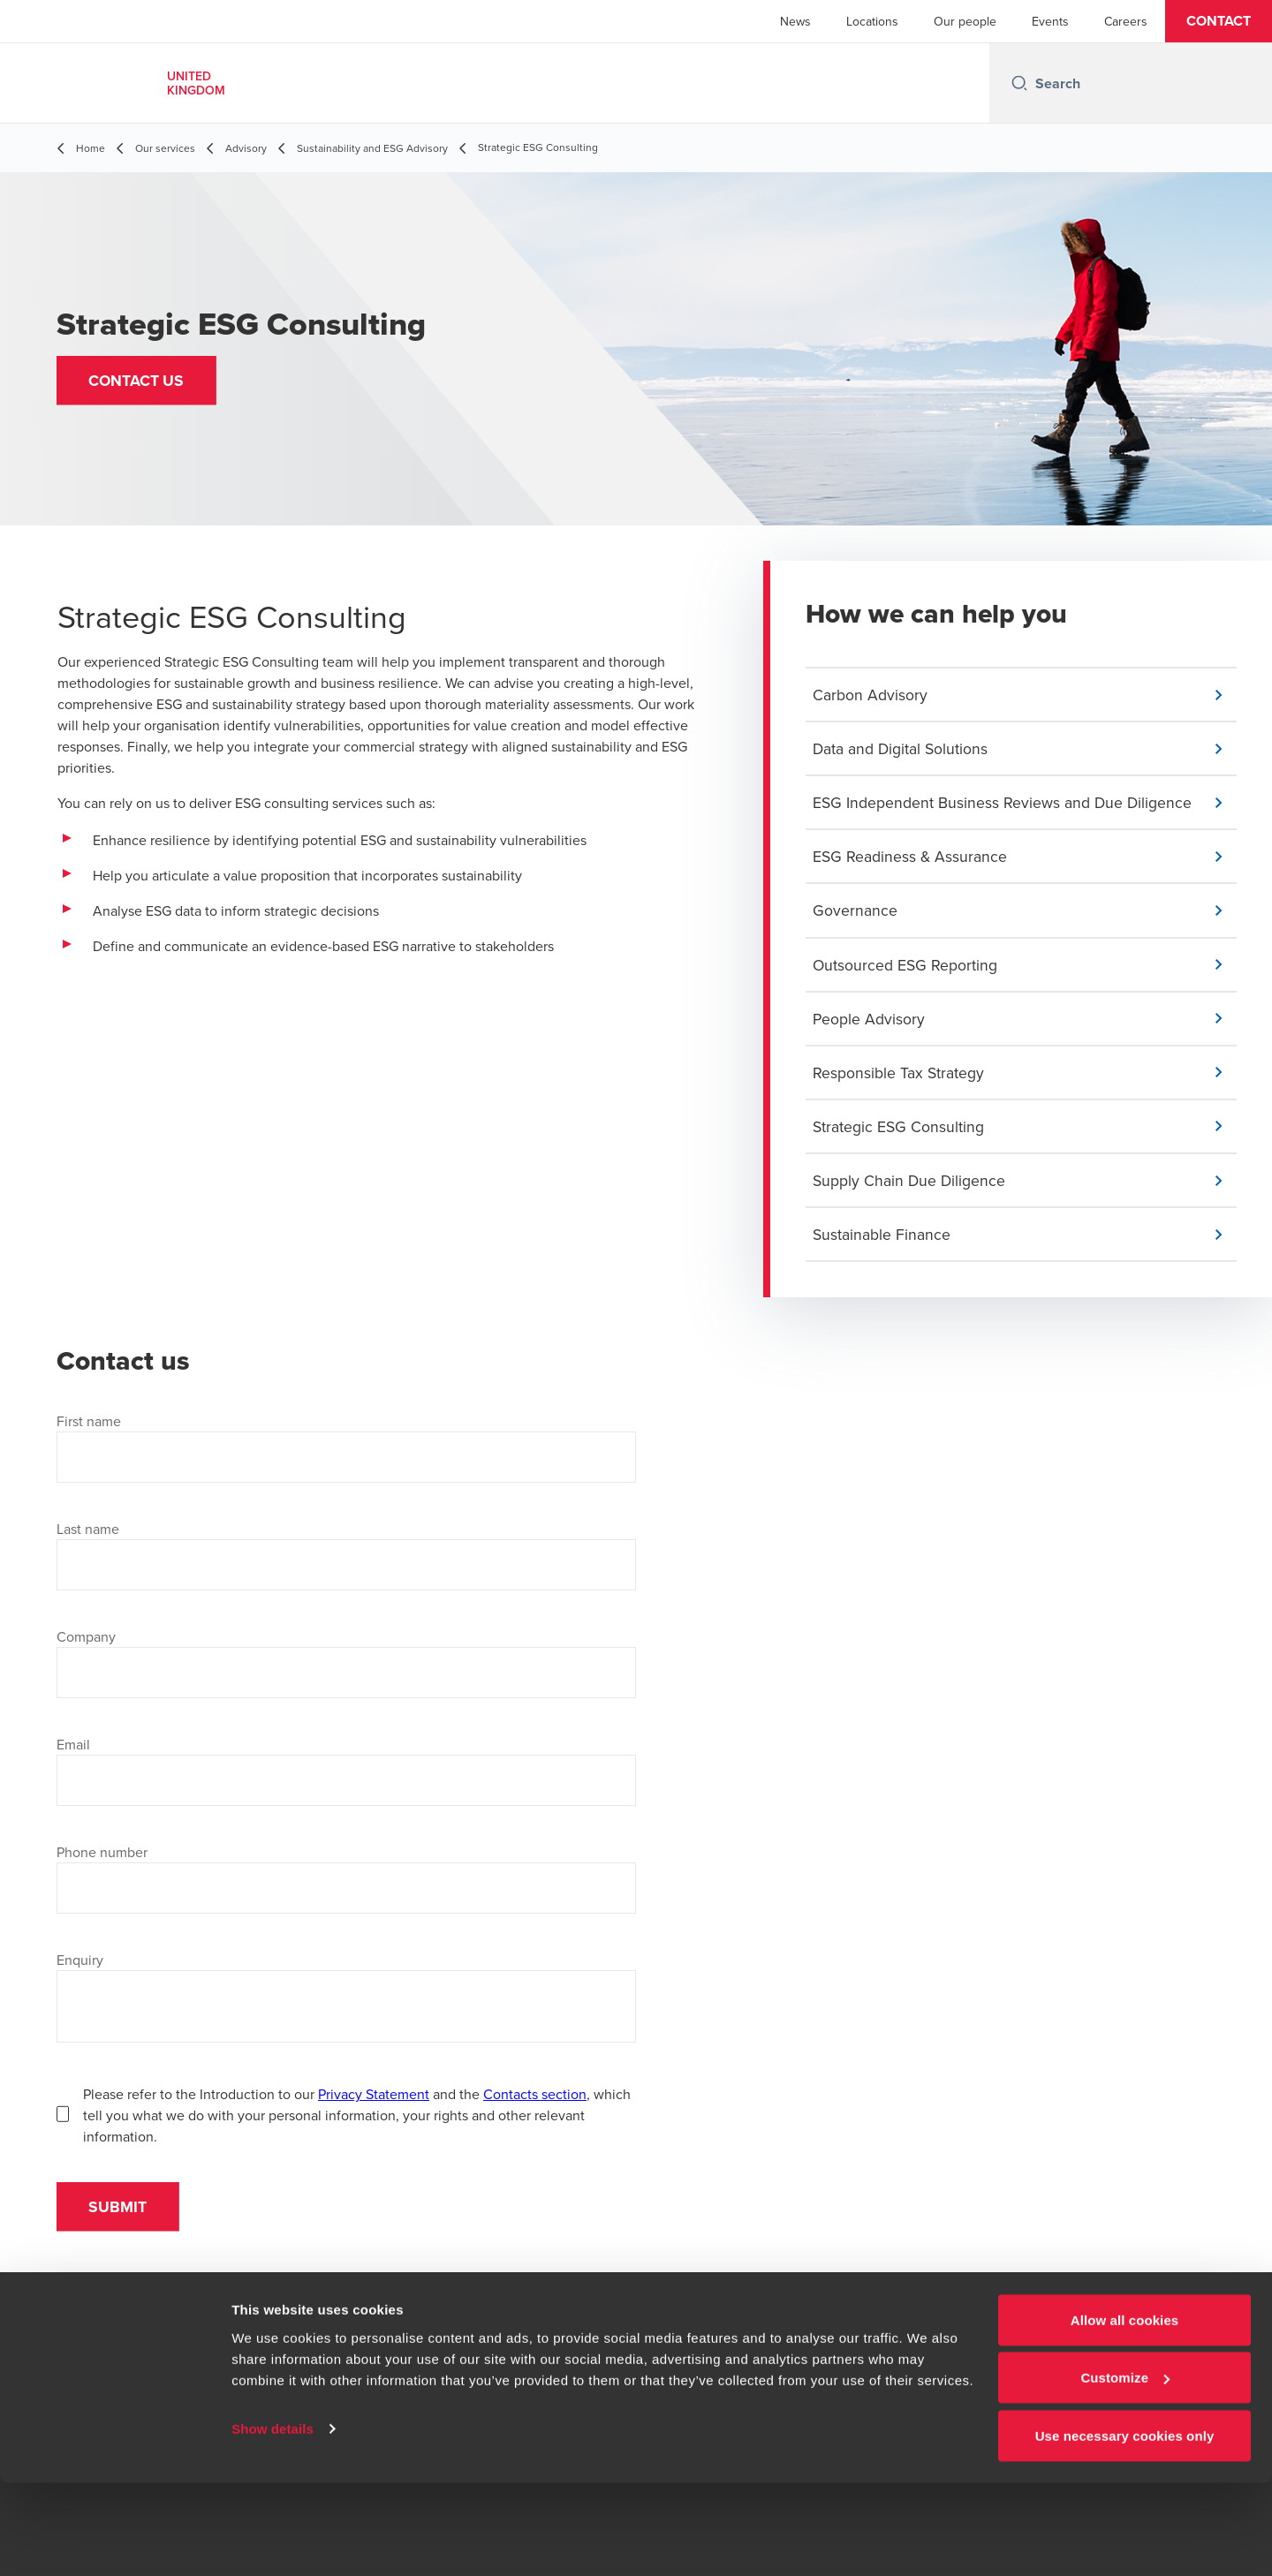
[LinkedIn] (657, 2364)
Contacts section (535, 2102)
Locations (872, 21)
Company (86, 1645)
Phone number (102, 1860)
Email (73, 1753)
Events (1050, 21)
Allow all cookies (1125, 2413)
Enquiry (80, 1968)
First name (89, 1429)
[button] (1218, 21)
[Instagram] (756, 2364)
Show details (272, 2521)
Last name (88, 1537)
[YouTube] (706, 2364)
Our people (965, 21)
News (795, 21)
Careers (1125, 21)
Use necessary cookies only (1125, 2528)
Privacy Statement (373, 2102)
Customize (1125, 2471)
